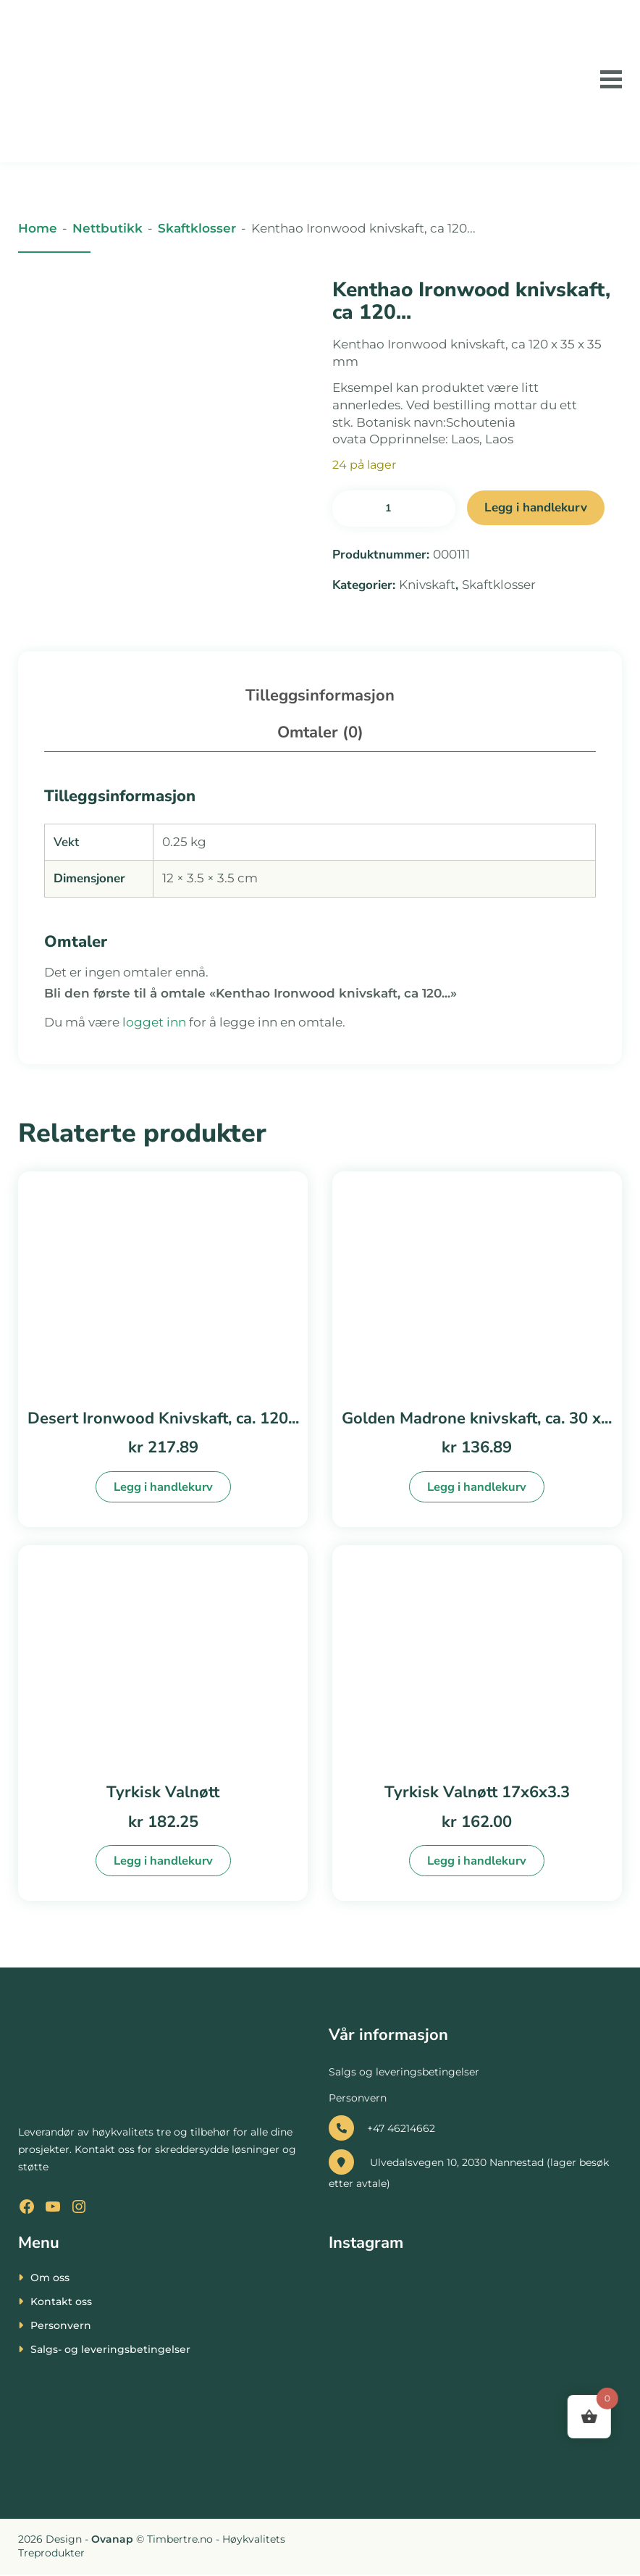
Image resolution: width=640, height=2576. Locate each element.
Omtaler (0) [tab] (320, 732)
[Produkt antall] (393, 508)
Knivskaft (427, 584)
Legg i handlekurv (535, 507)
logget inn (154, 1022)
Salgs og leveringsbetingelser (404, 2074)
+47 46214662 (382, 2129)
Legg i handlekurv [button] (162, 1487)
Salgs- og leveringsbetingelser (110, 2351)
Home (37, 228)
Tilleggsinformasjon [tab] (320, 695)
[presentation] (69, 2540)
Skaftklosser (197, 228)
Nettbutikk (107, 228)
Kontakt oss (61, 2303)
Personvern (358, 2099)
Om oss (50, 2279)
